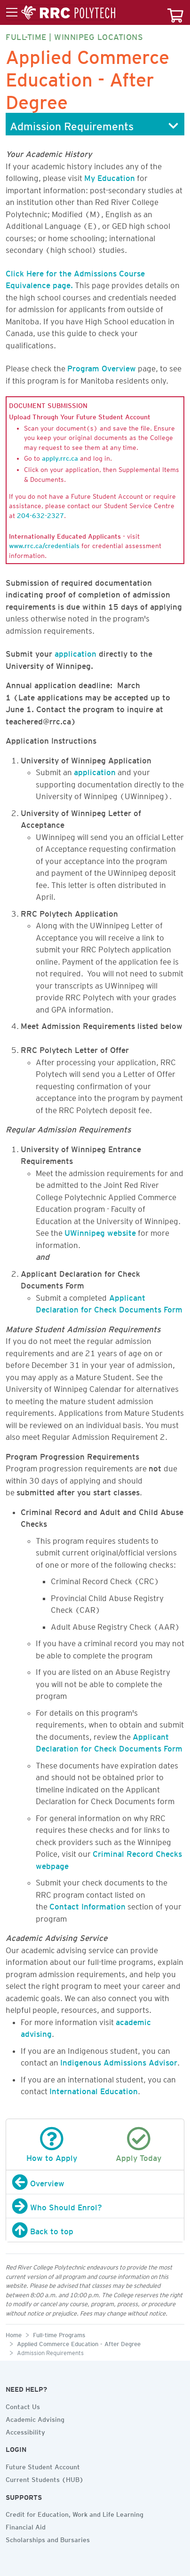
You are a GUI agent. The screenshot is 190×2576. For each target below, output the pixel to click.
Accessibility (25, 2430)
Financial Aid (26, 2525)
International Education (93, 2089)
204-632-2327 (40, 514)
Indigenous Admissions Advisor (118, 2061)
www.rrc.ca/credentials (44, 544)
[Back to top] (95, 2230)
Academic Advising (35, 2418)
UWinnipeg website (100, 1231)
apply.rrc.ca (60, 457)
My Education (109, 176)
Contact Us (23, 2405)
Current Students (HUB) (45, 2478)
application (75, 652)
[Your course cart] (175, 12)
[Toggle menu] (61, 13)
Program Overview (101, 366)
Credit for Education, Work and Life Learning (74, 2513)
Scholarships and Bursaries (48, 2538)
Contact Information (87, 1905)
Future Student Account (43, 2465)
